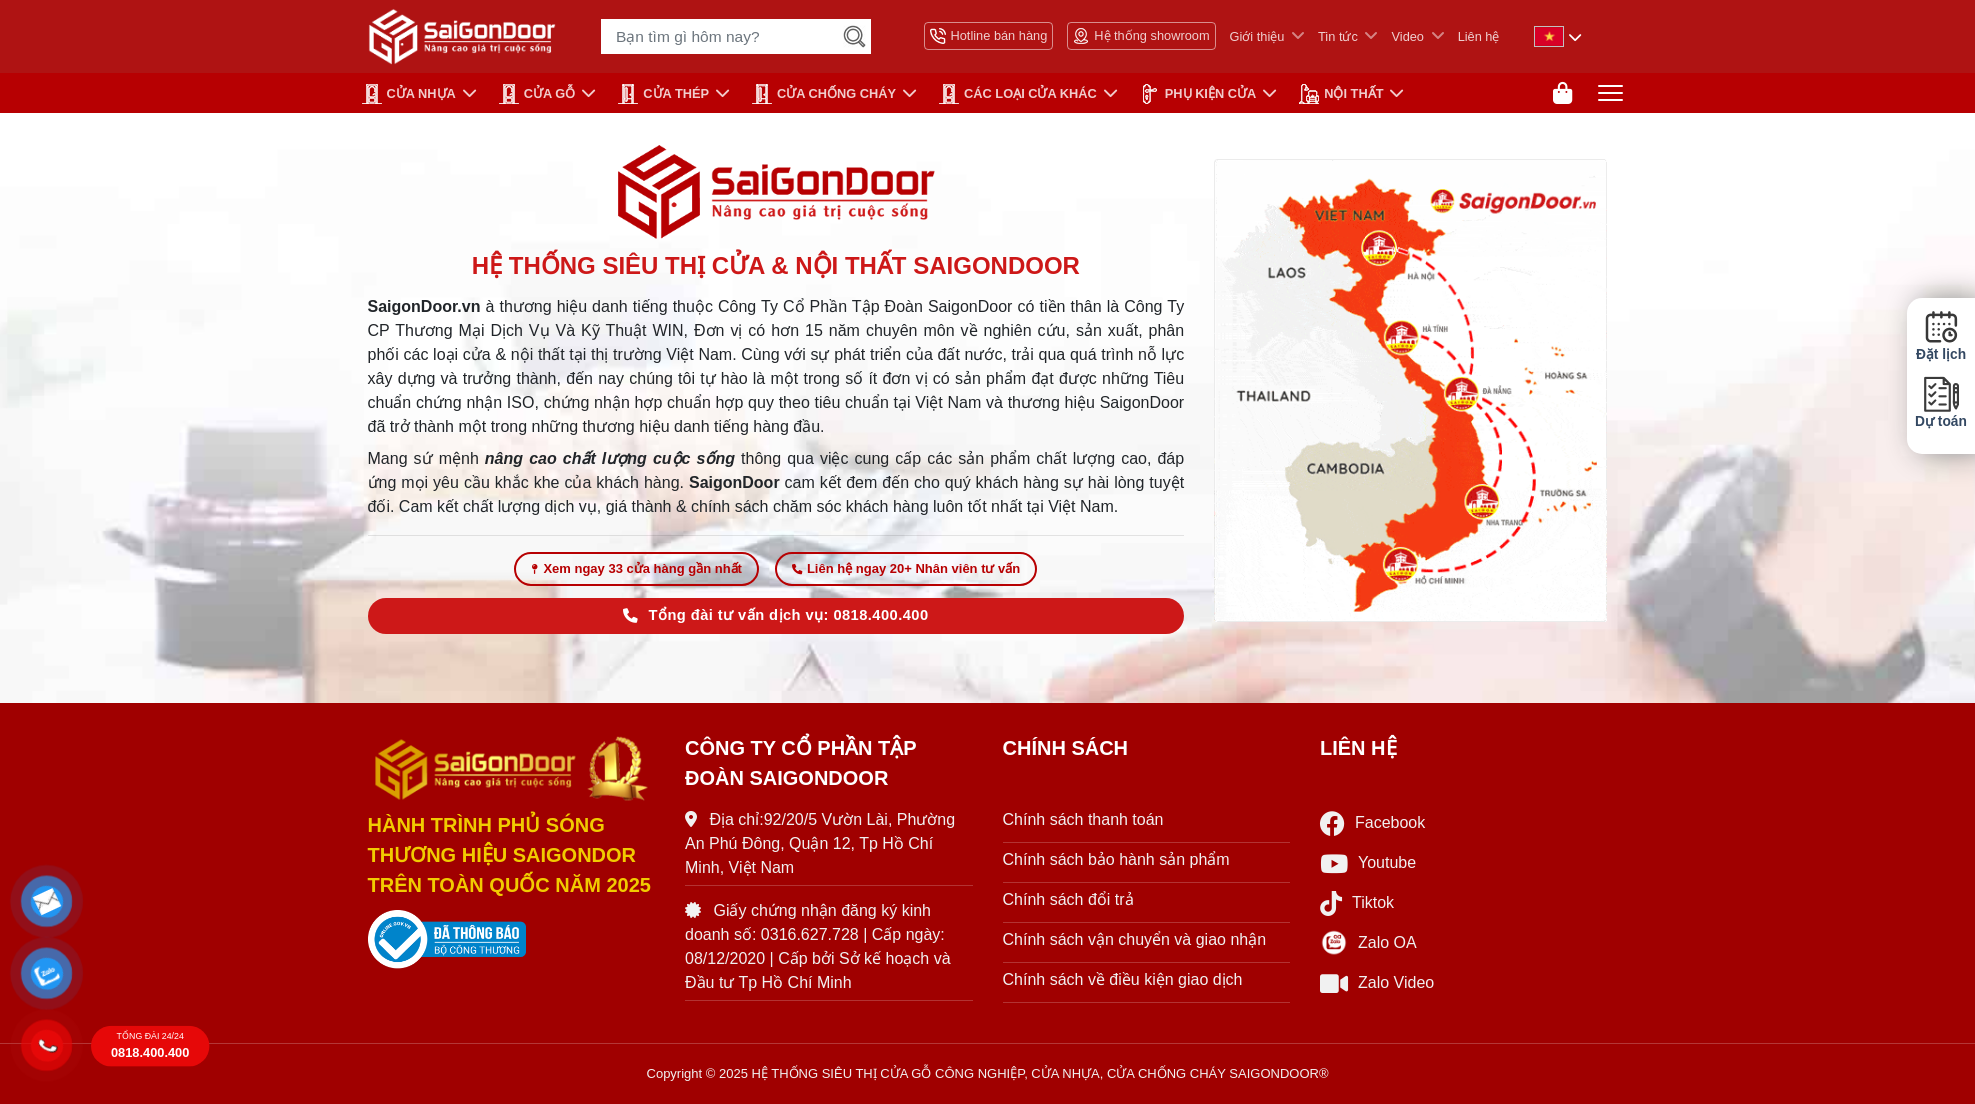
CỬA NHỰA (409, 94)
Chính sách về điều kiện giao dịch (1123, 979)
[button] (46, 901)
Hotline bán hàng (989, 36)
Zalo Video (1377, 983)
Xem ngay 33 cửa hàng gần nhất (636, 568)
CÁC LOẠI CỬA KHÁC (1018, 94)
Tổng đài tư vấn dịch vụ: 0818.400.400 (775, 615)
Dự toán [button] (1941, 402)
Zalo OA (1368, 943)
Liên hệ (1479, 36)
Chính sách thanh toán (1083, 819)
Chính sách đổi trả (1068, 899)
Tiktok (1357, 903)
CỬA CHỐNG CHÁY (824, 94)
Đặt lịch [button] (1941, 336)
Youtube (1368, 863)
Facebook (1372, 823)
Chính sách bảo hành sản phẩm (1116, 859)
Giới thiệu (1257, 36)
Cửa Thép (663, 94)
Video (1407, 36)
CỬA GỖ (537, 94)
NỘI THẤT (1341, 94)
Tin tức (1338, 36)
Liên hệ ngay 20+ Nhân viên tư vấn (906, 568)
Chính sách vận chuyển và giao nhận (1135, 939)
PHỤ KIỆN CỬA (1198, 94)
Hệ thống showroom (1141, 36)
